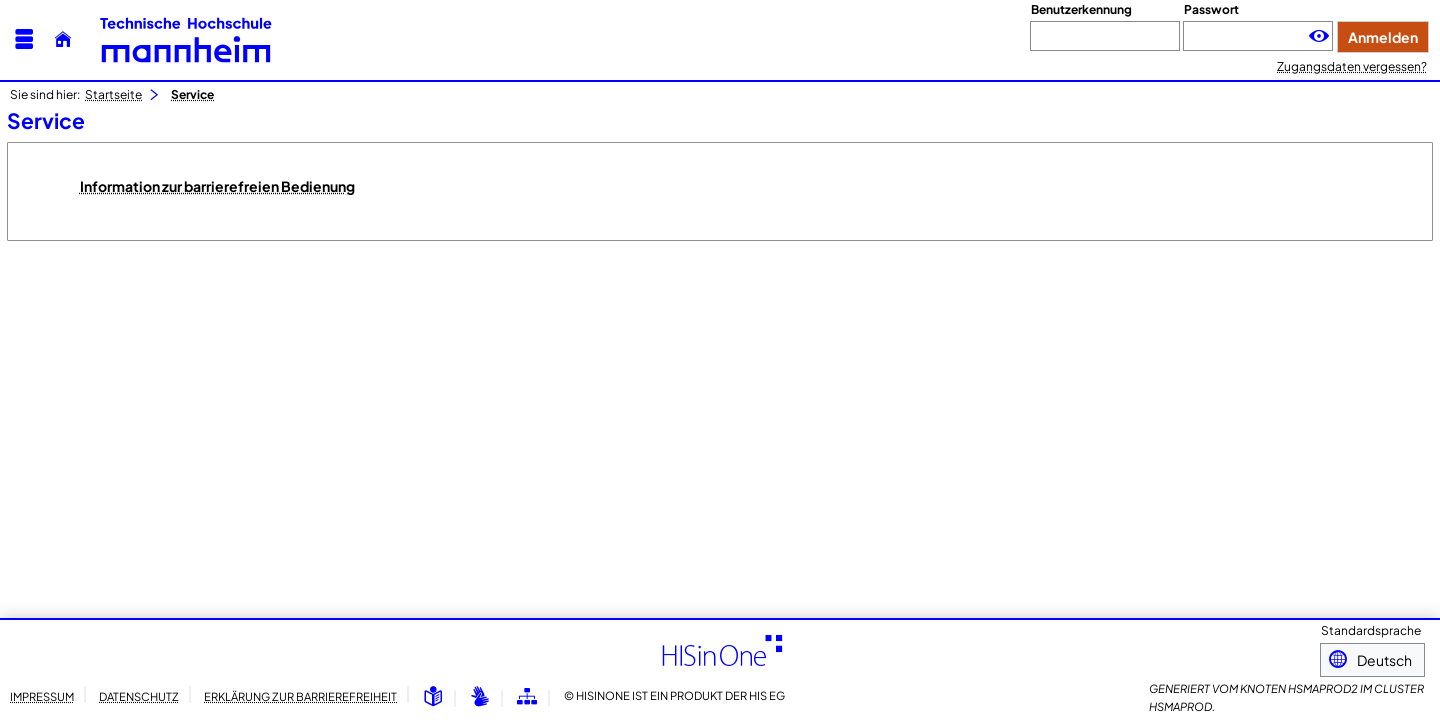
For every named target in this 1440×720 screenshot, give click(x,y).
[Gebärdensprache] (480, 697)
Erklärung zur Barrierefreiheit (300, 696)
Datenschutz (139, 696)
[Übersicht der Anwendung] (527, 697)
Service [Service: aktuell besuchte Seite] (192, 94)
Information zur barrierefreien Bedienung (217, 186)
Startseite (113, 94)
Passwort (1211, 9)
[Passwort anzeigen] (1319, 36)
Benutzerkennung (1081, 9)
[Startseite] (63, 39)
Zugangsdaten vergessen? (1352, 66)
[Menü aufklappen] (24, 39)
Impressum (42, 696)
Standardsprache (1371, 632)
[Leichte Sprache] (433, 697)
